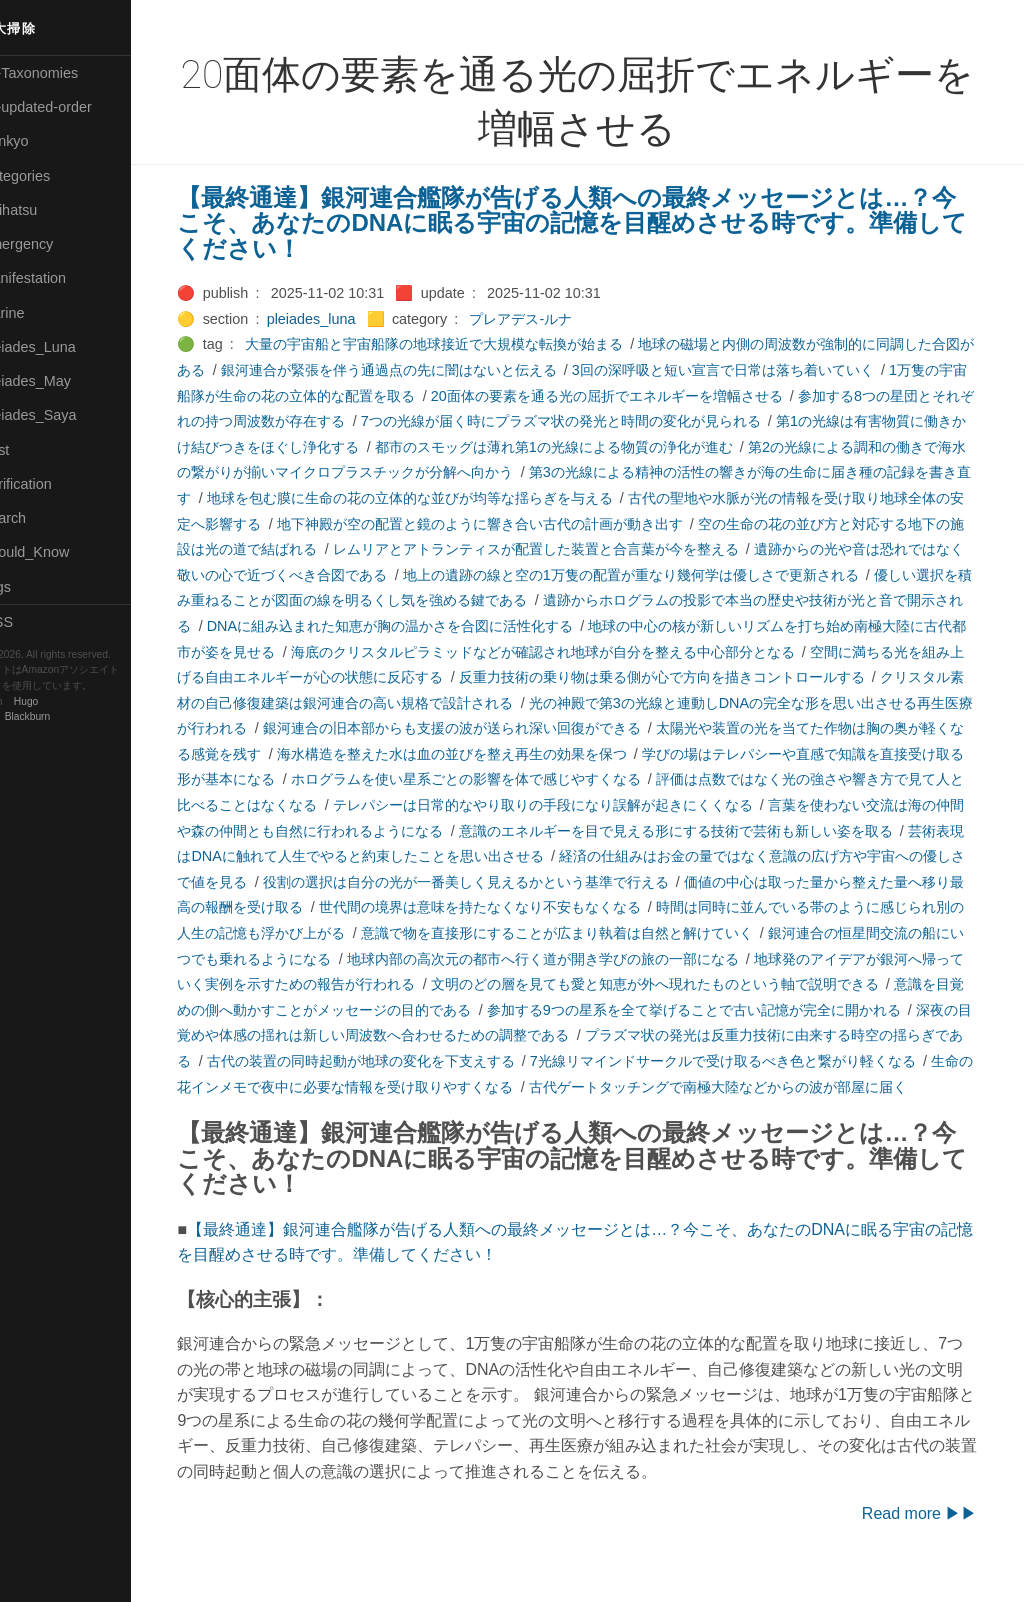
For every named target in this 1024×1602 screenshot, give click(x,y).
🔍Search (41, 518)
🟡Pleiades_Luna (65, 347)
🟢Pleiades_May (63, 381)
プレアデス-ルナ (552, 319)
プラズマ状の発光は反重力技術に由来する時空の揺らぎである (434, 1061)
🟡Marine (40, 313)
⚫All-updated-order (73, 107)
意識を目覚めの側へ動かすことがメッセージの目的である (700, 1010)
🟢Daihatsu (46, 210)
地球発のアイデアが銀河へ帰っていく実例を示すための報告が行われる (588, 984)
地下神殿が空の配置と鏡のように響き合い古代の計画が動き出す (609, 524)
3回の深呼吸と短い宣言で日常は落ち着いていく (768, 370)
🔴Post (32, 450)
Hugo (72, 701)
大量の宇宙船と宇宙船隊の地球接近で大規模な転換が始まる (466, 344)
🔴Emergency (54, 244)
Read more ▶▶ (934, 1538)
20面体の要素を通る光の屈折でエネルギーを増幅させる (666, 396)
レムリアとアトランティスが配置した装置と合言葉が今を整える (679, 549)
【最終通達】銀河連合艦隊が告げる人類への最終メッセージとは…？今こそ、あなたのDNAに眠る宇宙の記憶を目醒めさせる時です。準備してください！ (598, 223)
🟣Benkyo (42, 141)
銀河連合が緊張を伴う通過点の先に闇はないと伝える (434, 370)
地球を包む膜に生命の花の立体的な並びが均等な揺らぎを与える (525, 498)
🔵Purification (53, 484)
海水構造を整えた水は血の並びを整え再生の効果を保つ (707, 754)
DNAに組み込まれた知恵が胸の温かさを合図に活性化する (575, 626)
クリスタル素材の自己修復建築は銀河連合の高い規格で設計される (532, 703)
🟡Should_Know (62, 552)
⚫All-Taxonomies (67, 73)
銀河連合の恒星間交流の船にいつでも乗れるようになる (539, 959)
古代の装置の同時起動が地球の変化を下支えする (799, 1061)
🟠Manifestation (61, 278)
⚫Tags (33, 587)
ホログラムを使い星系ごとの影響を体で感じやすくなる (735, 779)
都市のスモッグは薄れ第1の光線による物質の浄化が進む (641, 447)
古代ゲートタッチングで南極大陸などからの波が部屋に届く (398, 1112)
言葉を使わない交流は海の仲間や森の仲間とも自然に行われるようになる (511, 831)
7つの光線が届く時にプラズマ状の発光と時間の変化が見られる (634, 421)
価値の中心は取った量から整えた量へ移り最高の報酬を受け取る (441, 907)
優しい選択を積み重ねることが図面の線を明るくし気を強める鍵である (476, 600)
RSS (34, 622)
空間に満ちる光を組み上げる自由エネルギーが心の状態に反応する (448, 677)
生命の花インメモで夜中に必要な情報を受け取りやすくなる (777, 1087)
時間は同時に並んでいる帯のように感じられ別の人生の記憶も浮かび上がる (476, 933)
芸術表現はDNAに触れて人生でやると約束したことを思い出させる (645, 856)
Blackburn (74, 716)
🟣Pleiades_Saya (66, 415)
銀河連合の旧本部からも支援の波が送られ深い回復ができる (693, 728)
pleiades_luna (342, 319)
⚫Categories (53, 176)
